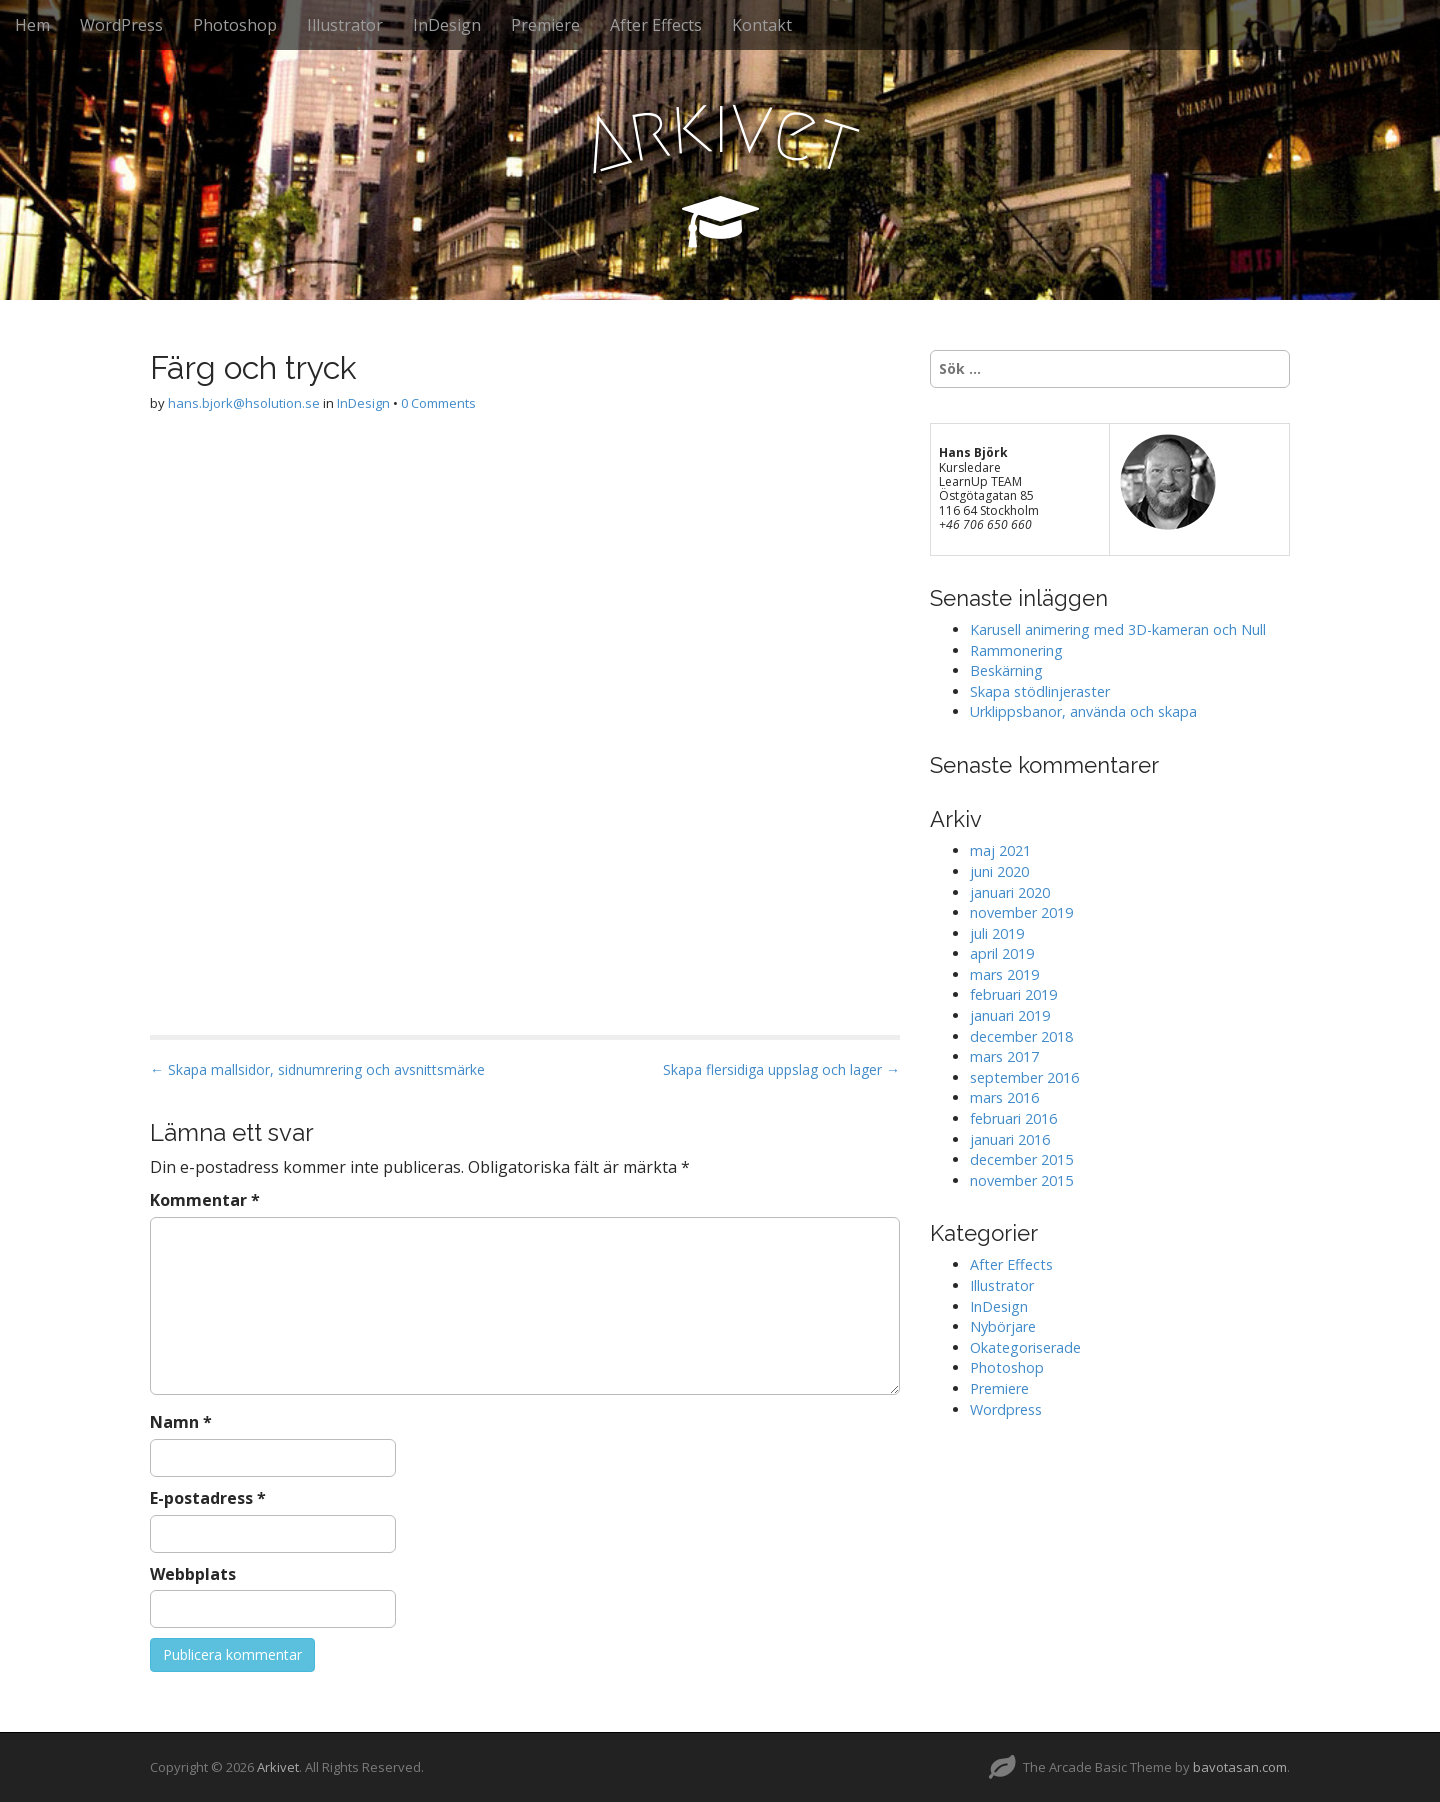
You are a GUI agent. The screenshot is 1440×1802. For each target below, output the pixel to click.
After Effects (656, 25)
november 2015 (1021, 1180)
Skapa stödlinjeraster (1040, 691)
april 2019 (1002, 953)
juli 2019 (997, 933)
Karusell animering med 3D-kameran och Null (1118, 629)
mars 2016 (1004, 1097)
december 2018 (1021, 1036)
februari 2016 (1013, 1118)
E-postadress (208, 1498)
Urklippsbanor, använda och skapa (1083, 711)
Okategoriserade (1025, 1347)
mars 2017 (1004, 1056)
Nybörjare (1003, 1326)
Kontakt (762, 25)
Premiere (545, 25)
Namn (181, 1422)
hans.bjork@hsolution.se (244, 403)
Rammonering (1016, 650)
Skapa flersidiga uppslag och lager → (781, 1069)
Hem (32, 25)
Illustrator (345, 25)
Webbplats (193, 1574)
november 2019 (1021, 912)
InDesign (447, 25)
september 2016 (1024, 1077)
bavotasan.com (1240, 1767)
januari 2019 (1010, 1015)
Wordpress (1006, 1409)
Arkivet (278, 1767)
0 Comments (438, 403)
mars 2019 (1004, 974)
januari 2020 (1010, 892)
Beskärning (1006, 670)
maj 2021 (1000, 850)
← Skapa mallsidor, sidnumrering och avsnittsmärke (317, 1069)
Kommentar (205, 1200)
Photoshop (235, 25)
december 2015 (1021, 1159)
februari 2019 (1013, 994)
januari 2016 (1010, 1139)
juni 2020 (999, 871)
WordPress (121, 25)
